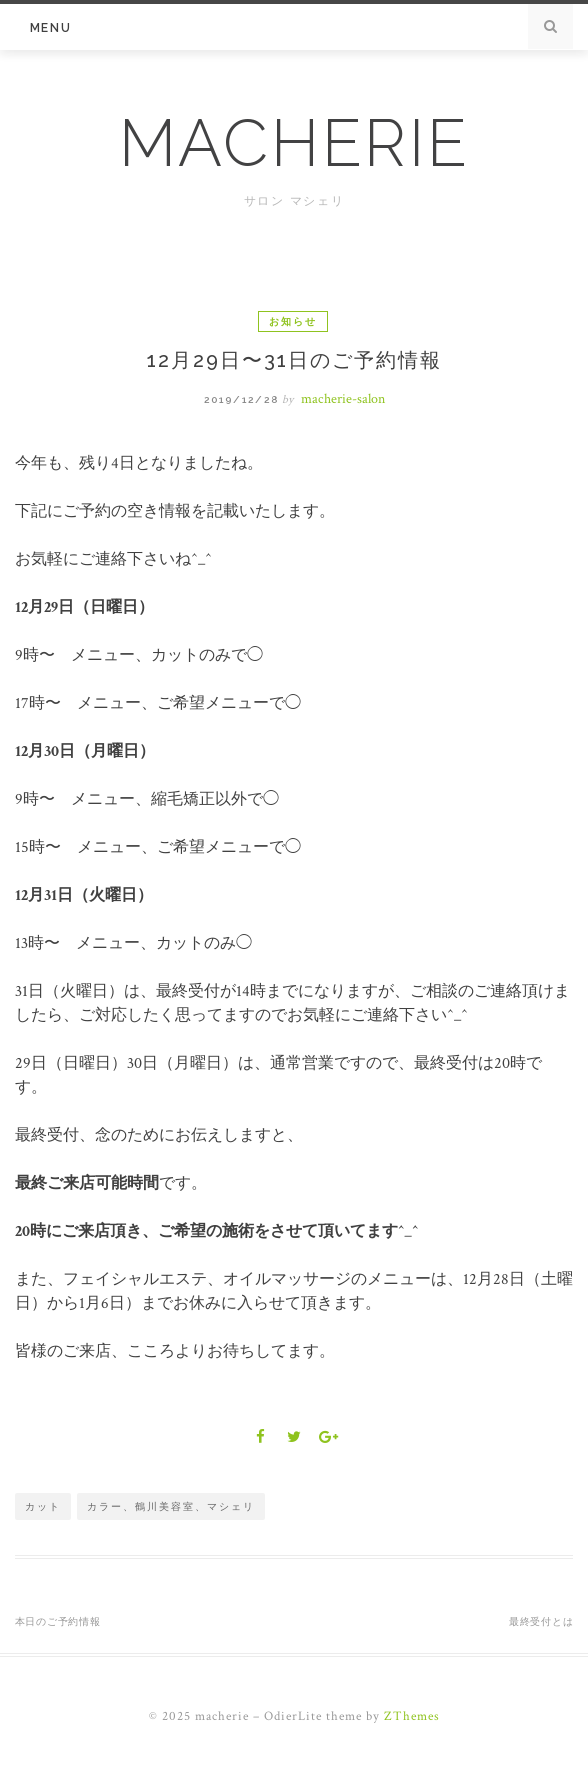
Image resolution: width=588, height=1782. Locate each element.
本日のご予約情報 (58, 1621)
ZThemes (412, 1716)
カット (43, 1506)
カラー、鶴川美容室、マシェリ (171, 1506)
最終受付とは (541, 1621)
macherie (294, 143)
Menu (51, 28)
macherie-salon (343, 399)
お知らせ (293, 321)
